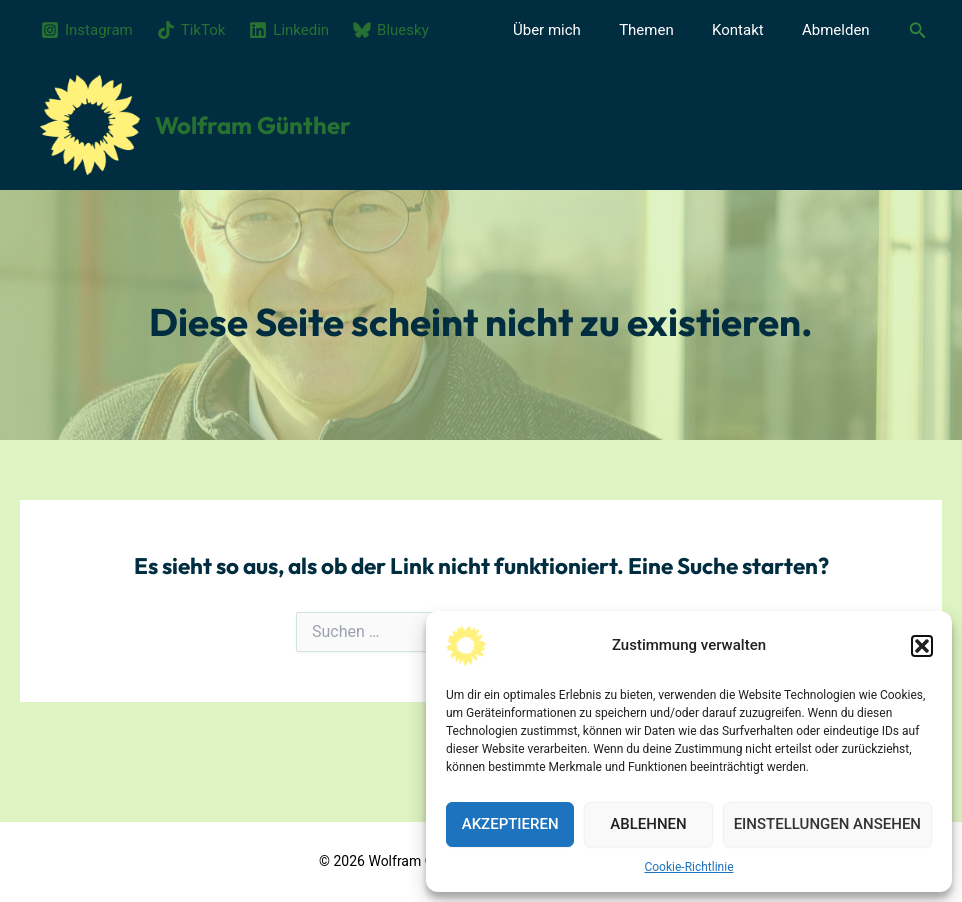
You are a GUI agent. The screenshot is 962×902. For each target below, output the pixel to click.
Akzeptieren (510, 824)
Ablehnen (648, 824)
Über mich (576, 30)
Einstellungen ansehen (827, 824)
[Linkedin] (289, 30)
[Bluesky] (391, 30)
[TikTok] (191, 30)
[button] (922, 646)
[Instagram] (87, 30)
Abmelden (840, 30)
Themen (667, 30)
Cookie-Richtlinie (688, 867)
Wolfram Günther (253, 125)
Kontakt (751, 30)
